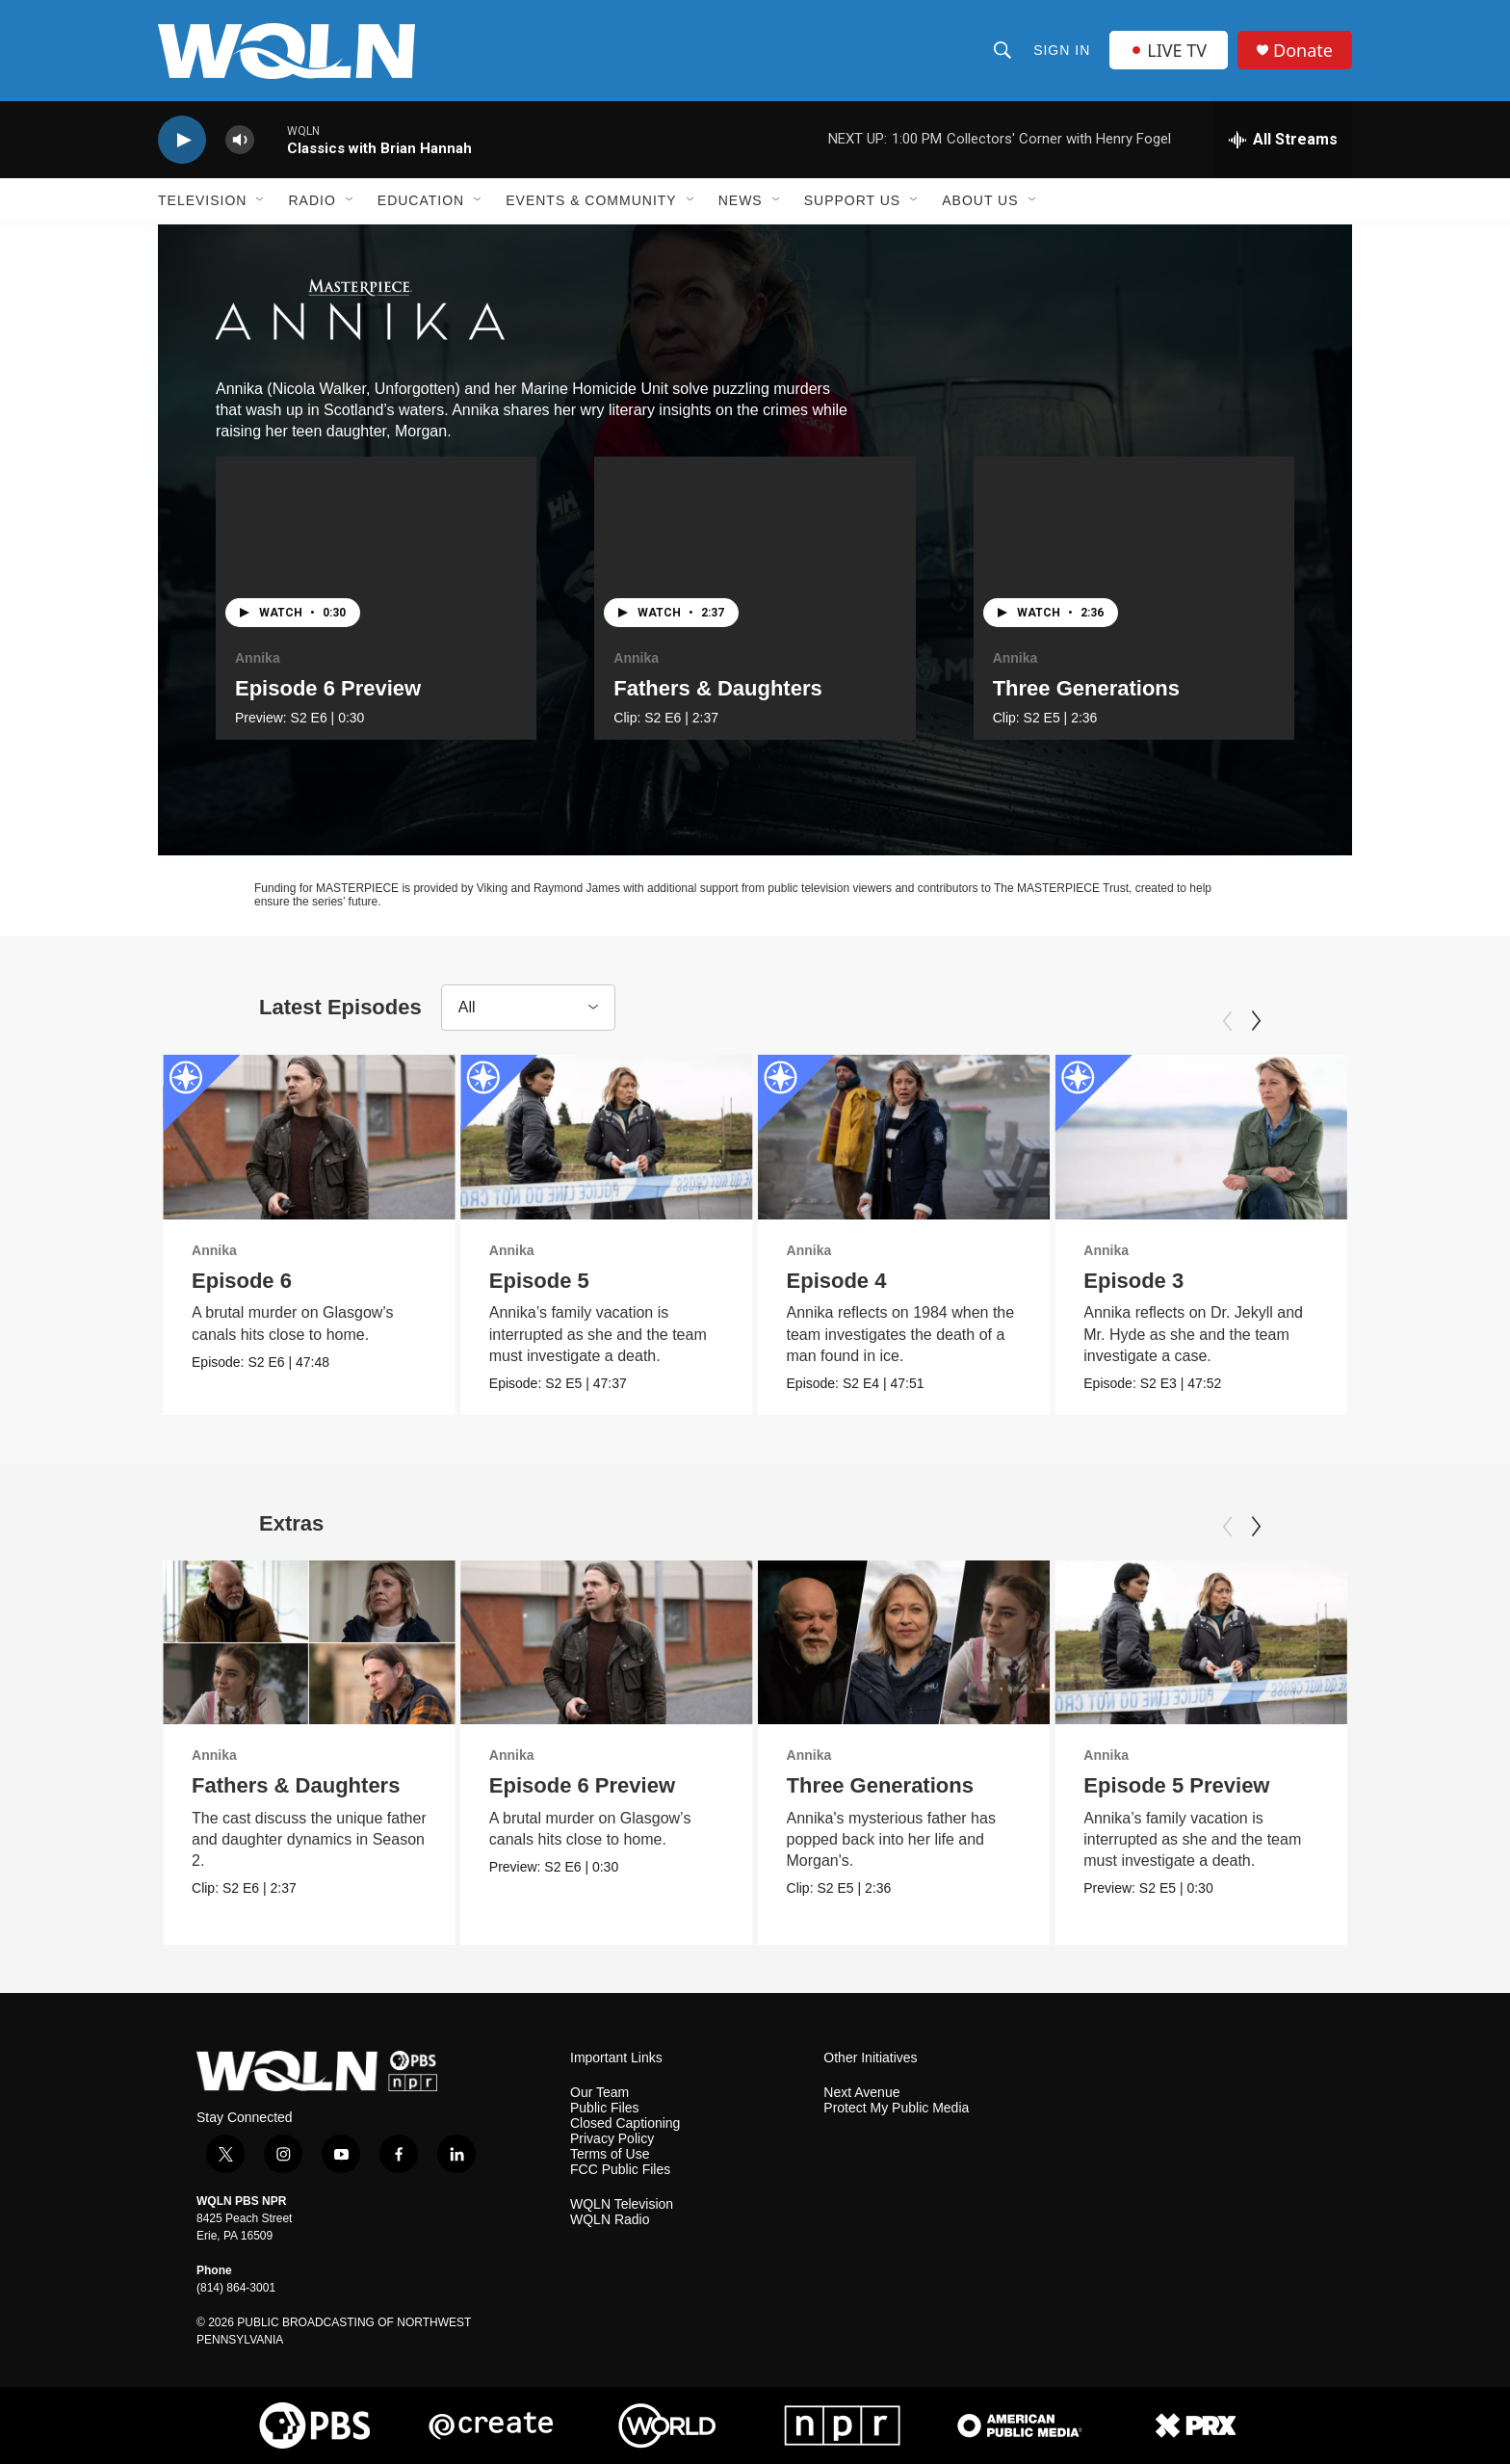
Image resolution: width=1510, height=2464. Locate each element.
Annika (257, 658)
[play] (182, 140)
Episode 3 (1133, 1281)
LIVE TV (1169, 50)
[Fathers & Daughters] (754, 547)
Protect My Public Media (896, 2108)
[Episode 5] (606, 1137)
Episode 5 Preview (1176, 1785)
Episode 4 (837, 1281)
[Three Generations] (1134, 547)
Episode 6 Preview (328, 688)
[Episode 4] (904, 1137)
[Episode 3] (1200, 1137)
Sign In (1061, 50)
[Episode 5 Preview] (1200, 1642)
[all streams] (1283, 139)
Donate (1303, 50)
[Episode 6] (309, 1137)
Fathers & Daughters (717, 688)
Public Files (604, 2108)
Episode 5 (539, 1281)
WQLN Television (621, 2204)
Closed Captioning (625, 2123)
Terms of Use (609, 2154)
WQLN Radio (609, 2220)
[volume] (239, 140)
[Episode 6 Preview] (376, 547)
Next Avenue (861, 2092)
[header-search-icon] (1002, 50)
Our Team (599, 2092)
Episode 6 (242, 1281)
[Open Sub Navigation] (261, 200)
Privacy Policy (612, 2139)
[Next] (1255, 1021)
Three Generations (1086, 688)
